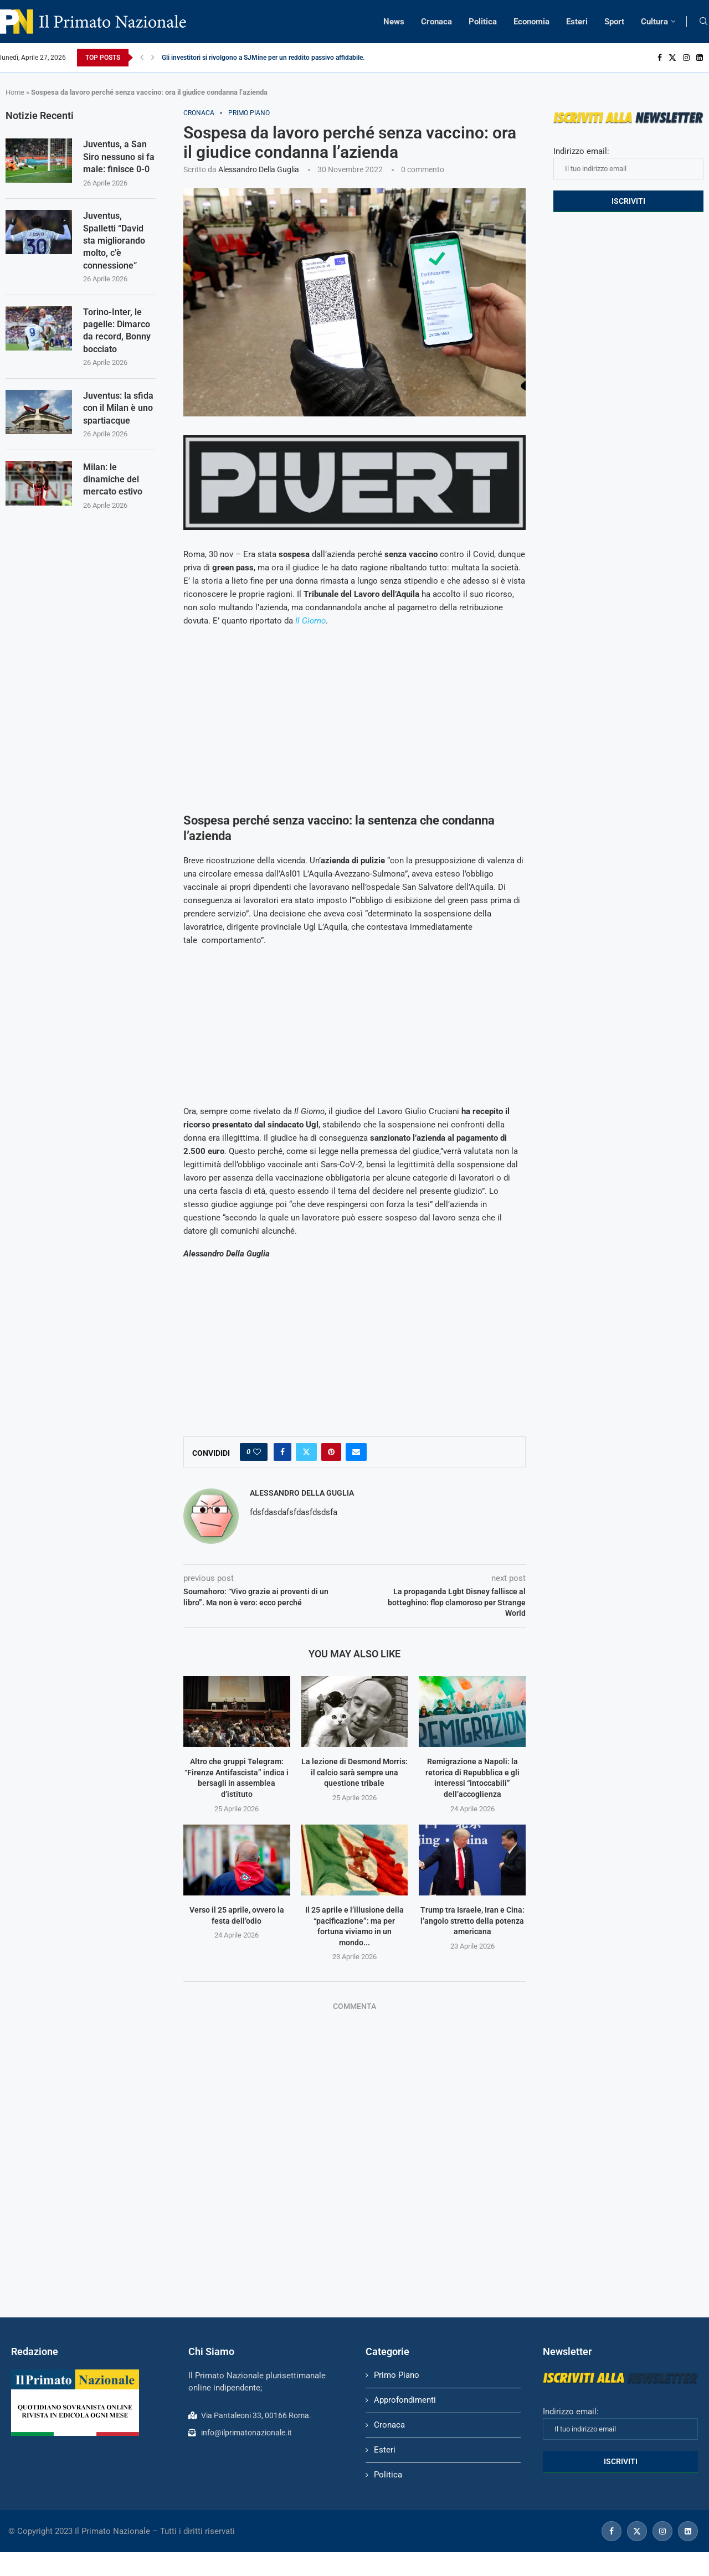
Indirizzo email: (628, 162)
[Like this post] (257, 1452)
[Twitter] (672, 57)
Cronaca (436, 22)
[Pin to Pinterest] (331, 1452)
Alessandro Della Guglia (258, 169)
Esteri (577, 22)
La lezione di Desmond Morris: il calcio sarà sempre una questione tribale (354, 1772)
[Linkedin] (699, 57)
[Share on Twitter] (306, 1452)
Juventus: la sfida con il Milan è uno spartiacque (118, 408)
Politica (483, 22)
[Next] (152, 57)
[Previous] (141, 57)
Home (15, 92)
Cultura (654, 22)
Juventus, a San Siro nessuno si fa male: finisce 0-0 (119, 156)
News (393, 22)
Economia (531, 22)
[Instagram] (686, 57)
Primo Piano (396, 2375)
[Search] (703, 21)
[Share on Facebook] (282, 1452)
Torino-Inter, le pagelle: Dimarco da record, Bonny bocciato (117, 330)
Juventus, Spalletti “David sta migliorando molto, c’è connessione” (114, 240)
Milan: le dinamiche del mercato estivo (112, 479)
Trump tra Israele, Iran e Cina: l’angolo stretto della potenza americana (472, 1920)
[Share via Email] (356, 1452)
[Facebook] (659, 57)
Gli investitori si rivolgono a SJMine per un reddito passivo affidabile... (265, 57)
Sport (614, 22)
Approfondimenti (405, 2400)
